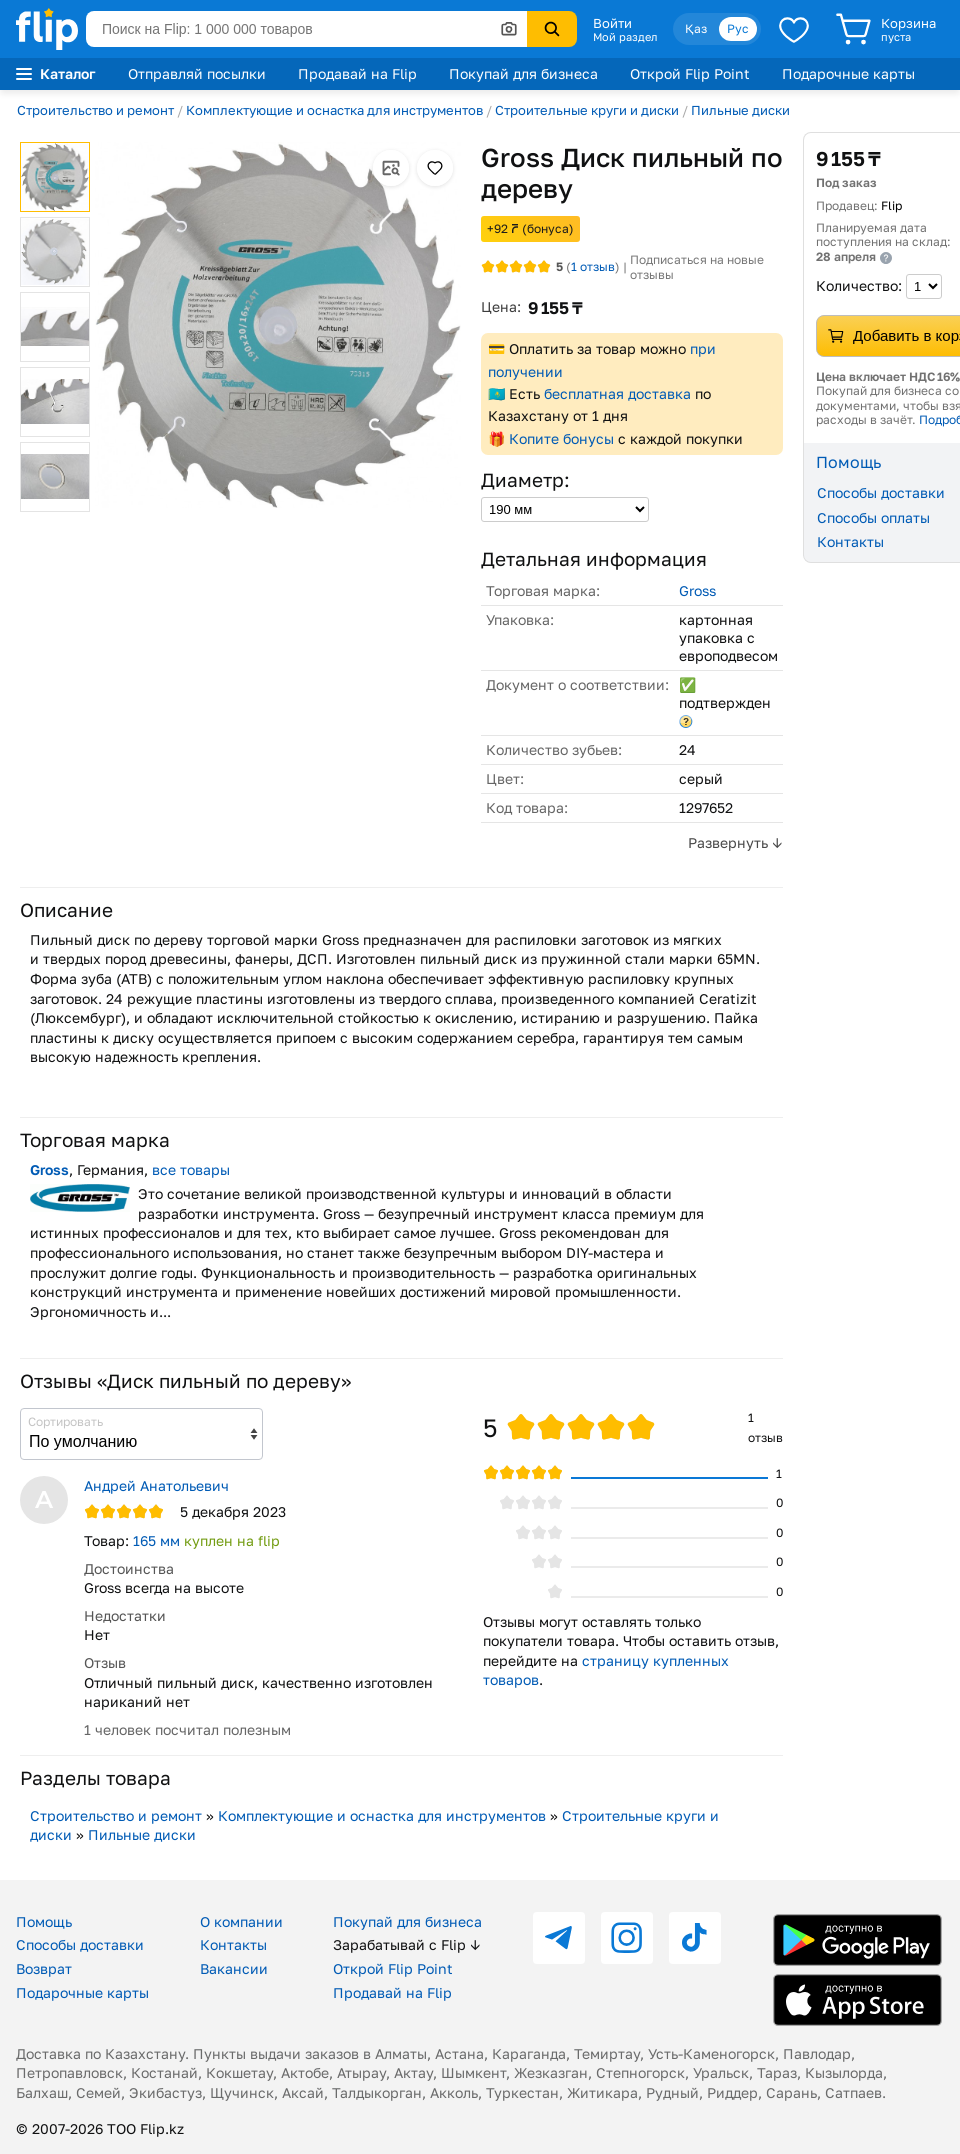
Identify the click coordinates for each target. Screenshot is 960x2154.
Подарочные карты (848, 73)
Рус (738, 28)
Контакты (233, 1944)
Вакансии (234, 1968)
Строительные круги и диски (587, 110)
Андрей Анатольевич (156, 1485)
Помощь (44, 1921)
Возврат (44, 1968)
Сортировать (65, 1421)
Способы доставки (80, 1944)
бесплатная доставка (617, 393)
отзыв (593, 266)
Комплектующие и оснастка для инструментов (334, 110)
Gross (697, 590)
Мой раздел (625, 37)
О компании (241, 1921)
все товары (191, 1169)
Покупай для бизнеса (523, 73)
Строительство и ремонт (95, 110)
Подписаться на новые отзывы (697, 267)
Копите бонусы (561, 438)
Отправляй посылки (197, 73)
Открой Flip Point (690, 73)
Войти (612, 23)
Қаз (696, 28)
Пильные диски (740, 110)
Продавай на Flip (357, 73)
